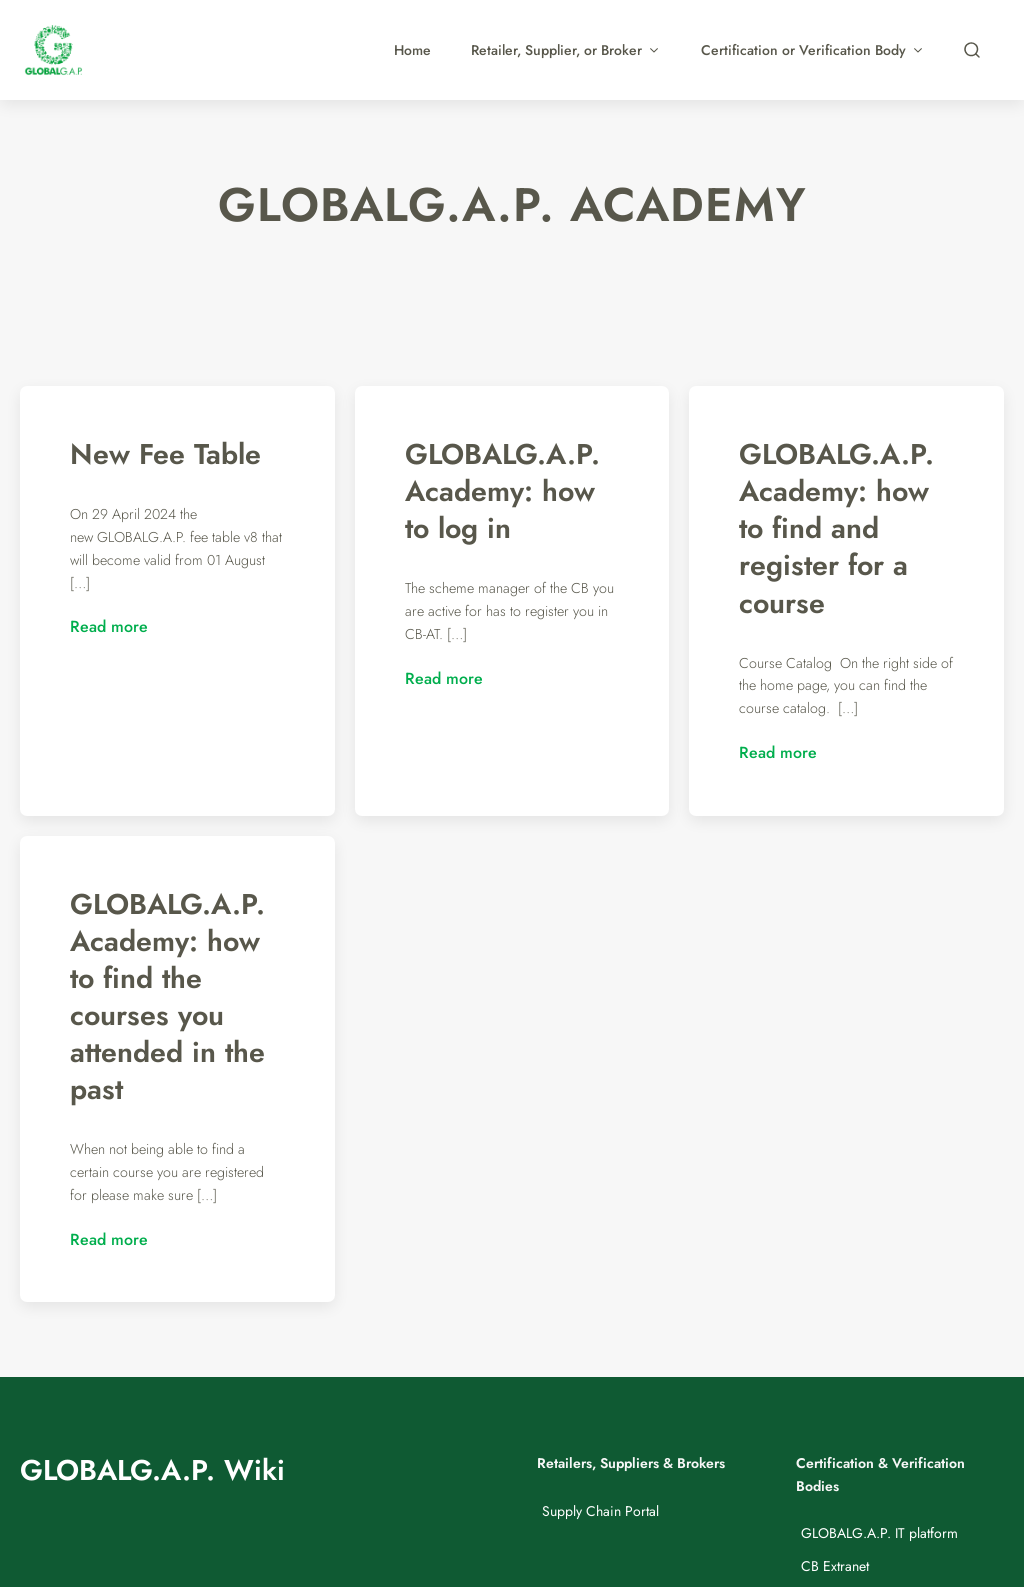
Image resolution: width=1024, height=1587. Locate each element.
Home (412, 50)
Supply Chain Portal (600, 1511)
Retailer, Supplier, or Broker (566, 50)
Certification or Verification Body (813, 50)
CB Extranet (835, 1566)
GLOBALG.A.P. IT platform (879, 1533)
